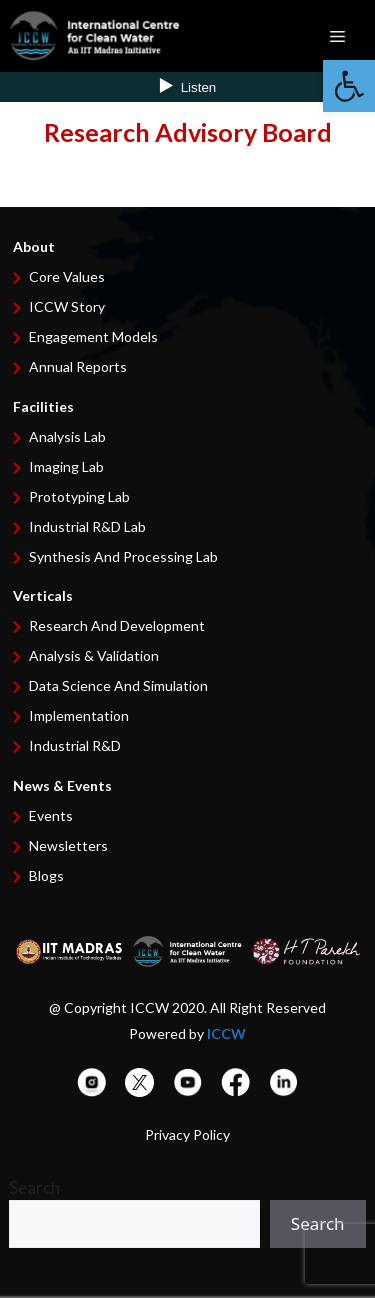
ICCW (226, 1033)
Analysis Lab (67, 436)
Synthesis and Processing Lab (123, 556)
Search (34, 1187)
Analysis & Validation (94, 655)
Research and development (117, 625)
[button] (349, 86)
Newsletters (68, 845)
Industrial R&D (75, 745)
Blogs (46, 875)
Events (51, 815)
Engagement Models (93, 336)
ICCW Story (67, 306)
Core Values (67, 276)
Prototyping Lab (79, 496)
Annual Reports (78, 366)
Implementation (79, 715)
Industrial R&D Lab (87, 526)
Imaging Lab (66, 466)
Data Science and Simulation (118, 685)
